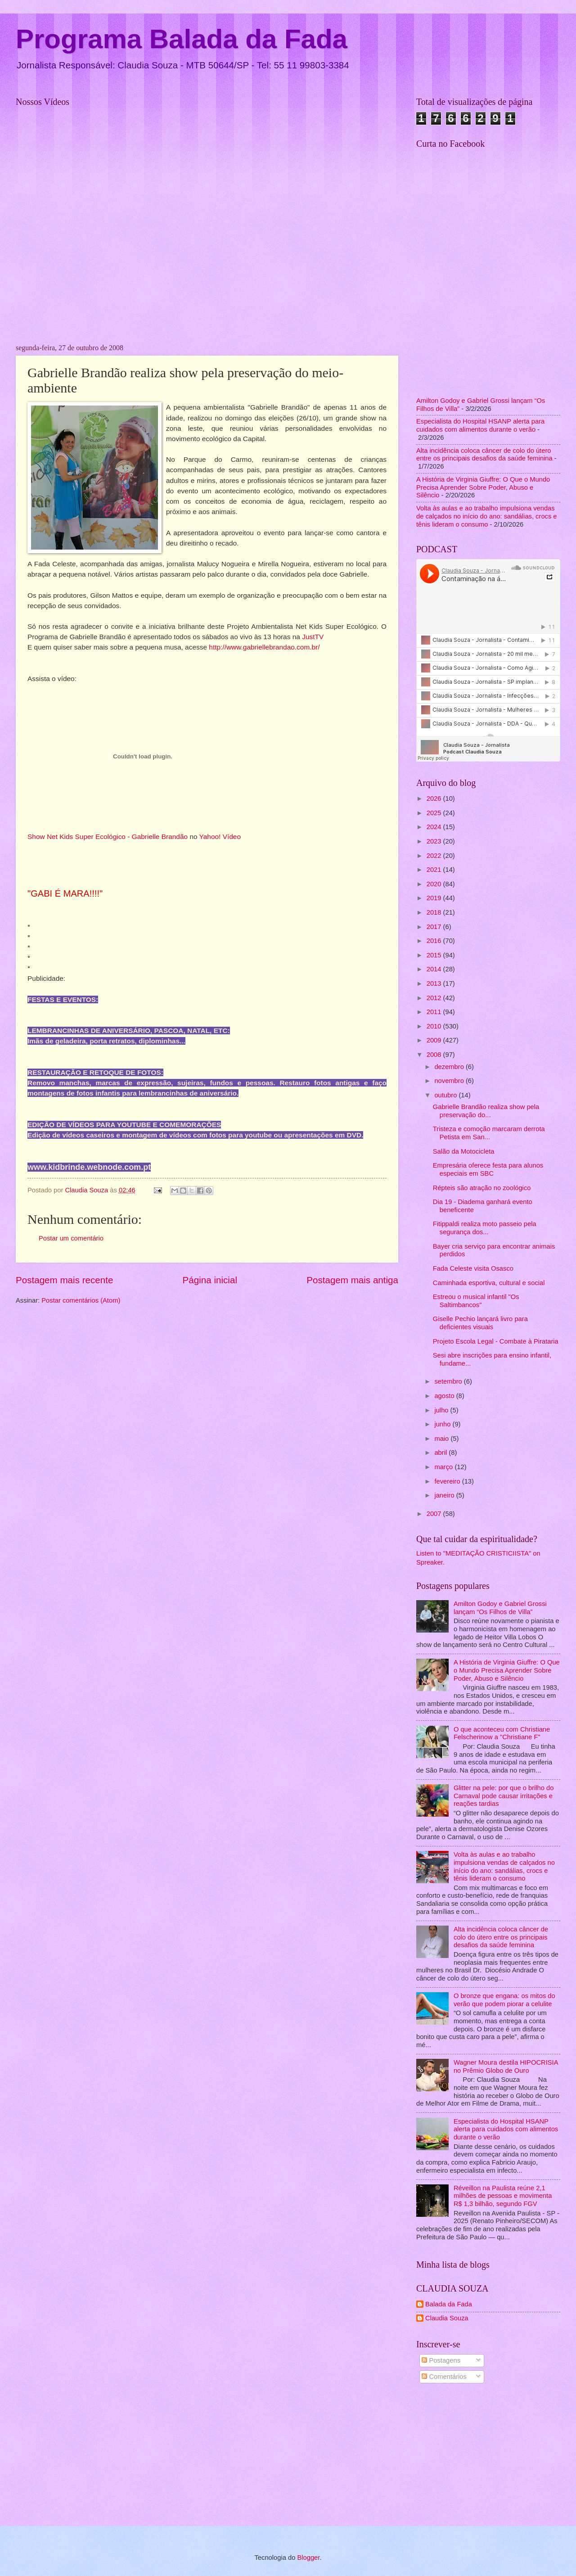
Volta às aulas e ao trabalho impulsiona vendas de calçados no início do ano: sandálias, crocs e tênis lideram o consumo (486, 516)
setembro (449, 1381)
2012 (435, 998)
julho (442, 1410)
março (444, 1467)
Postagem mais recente (64, 1280)
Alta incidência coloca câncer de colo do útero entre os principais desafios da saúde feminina (484, 454)
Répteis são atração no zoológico (482, 1187)
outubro (446, 1095)
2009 (435, 1040)
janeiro (445, 1495)
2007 (435, 1513)
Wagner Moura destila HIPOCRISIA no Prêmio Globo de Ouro (506, 2066)
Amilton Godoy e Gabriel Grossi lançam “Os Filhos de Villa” (500, 1607)
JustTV (313, 637)
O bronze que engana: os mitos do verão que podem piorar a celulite (504, 2000)
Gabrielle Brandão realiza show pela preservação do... (486, 1111)
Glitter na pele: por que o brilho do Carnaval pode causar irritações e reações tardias (504, 1795)
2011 (435, 1011)
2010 (435, 1026)
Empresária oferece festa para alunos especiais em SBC (488, 1169)
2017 (435, 926)
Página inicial (210, 1280)
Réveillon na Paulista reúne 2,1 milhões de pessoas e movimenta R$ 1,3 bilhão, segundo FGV (503, 2195)
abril (441, 1452)
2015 (435, 955)
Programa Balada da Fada (181, 39)
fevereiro (448, 1481)
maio (442, 1438)
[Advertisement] (488, 2456)
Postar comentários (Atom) (80, 1300)
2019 (435, 898)
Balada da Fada (448, 2304)
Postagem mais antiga (352, 1280)
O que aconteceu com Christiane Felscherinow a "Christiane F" (502, 1733)
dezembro (450, 1066)
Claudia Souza (446, 2318)
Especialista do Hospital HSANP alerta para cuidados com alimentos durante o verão (480, 425)
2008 (435, 1054)
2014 (435, 969)
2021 (435, 869)
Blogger (308, 2557)
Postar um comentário (71, 1238)
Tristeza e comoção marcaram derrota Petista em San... (489, 1133)
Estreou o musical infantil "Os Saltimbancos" (476, 1300)
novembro (450, 1080)
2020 (435, 884)
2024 (435, 826)
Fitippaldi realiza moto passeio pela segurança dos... (484, 1228)
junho (443, 1424)
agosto (445, 1395)
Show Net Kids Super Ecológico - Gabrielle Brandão (107, 836)
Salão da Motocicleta (464, 1151)
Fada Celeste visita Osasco (473, 1268)
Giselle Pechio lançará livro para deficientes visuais (480, 1323)
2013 (435, 983)
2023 (435, 841)
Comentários (444, 2376)
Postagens (441, 2360)
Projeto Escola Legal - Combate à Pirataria (495, 1341)
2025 (435, 813)
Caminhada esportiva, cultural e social (489, 1282)
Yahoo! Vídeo (220, 836)
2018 (435, 912)
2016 (435, 940)
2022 (435, 855)
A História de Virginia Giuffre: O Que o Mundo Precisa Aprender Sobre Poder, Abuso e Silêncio (483, 487)
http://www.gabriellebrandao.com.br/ (264, 647)
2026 (435, 798)
